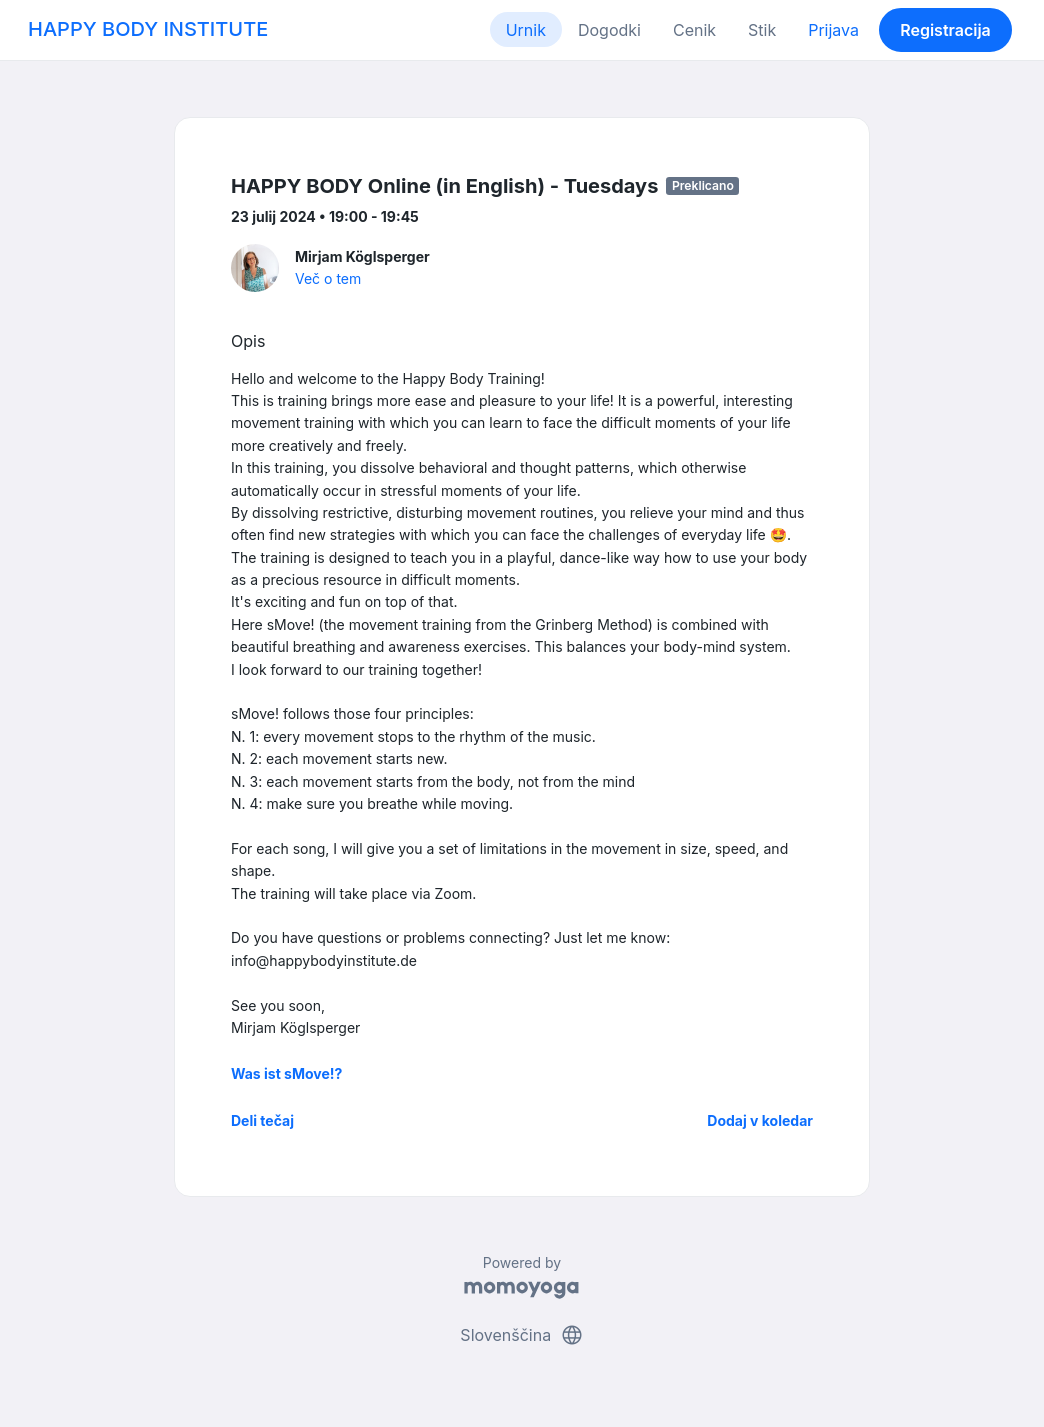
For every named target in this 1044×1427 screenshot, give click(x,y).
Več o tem (328, 278)
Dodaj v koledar (760, 1120)
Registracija (945, 30)
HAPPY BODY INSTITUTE (148, 29)
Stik (762, 30)
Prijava (833, 30)
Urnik (526, 30)
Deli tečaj (262, 1120)
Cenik (694, 30)
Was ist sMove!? (286, 1073)
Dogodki (609, 30)
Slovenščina (521, 1335)
